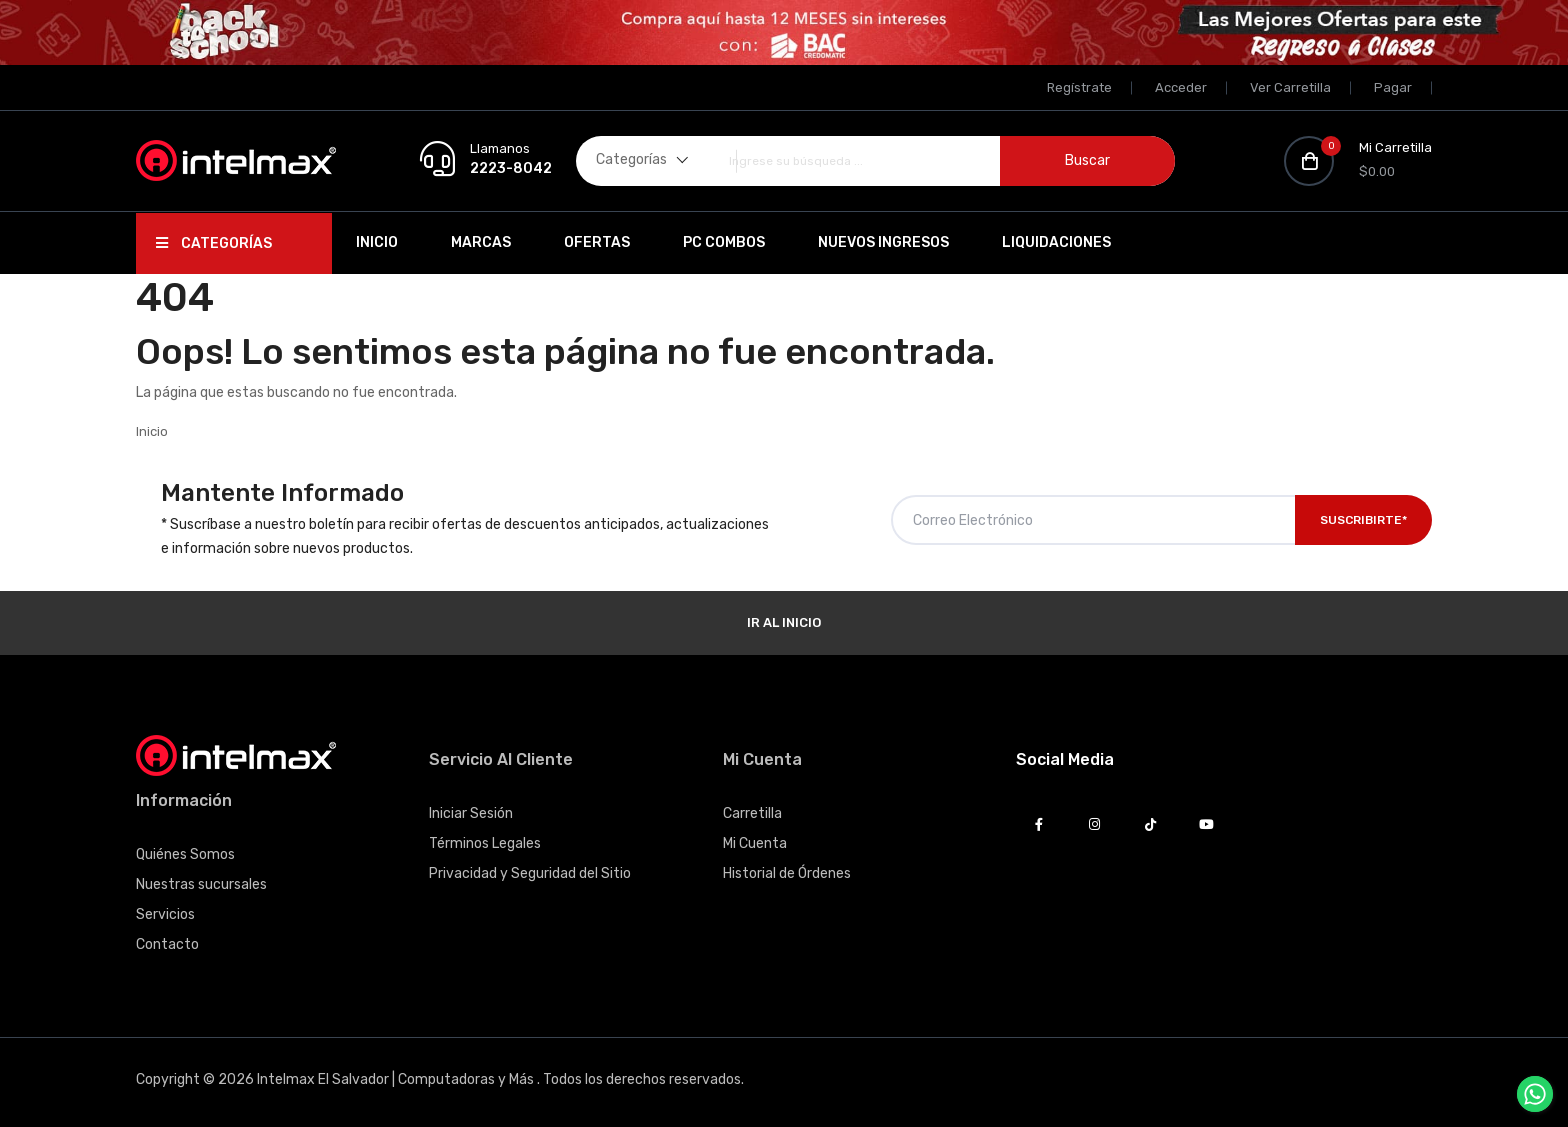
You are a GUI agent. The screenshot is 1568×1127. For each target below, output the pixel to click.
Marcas (481, 242)
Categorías (214, 243)
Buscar (1087, 160)
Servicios (165, 914)
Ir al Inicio (784, 622)
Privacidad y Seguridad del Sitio (530, 873)
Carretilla (752, 813)
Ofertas (597, 242)
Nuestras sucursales (201, 884)
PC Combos (724, 242)
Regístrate (1079, 87)
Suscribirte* (1363, 520)
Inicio (377, 242)
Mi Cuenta (755, 843)
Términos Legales (485, 843)
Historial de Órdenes (787, 873)
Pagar (1393, 87)
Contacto (167, 944)
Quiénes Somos (185, 854)
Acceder (1181, 87)
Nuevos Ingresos (883, 242)
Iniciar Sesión (471, 813)
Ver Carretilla (1290, 87)
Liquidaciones (1056, 242)
